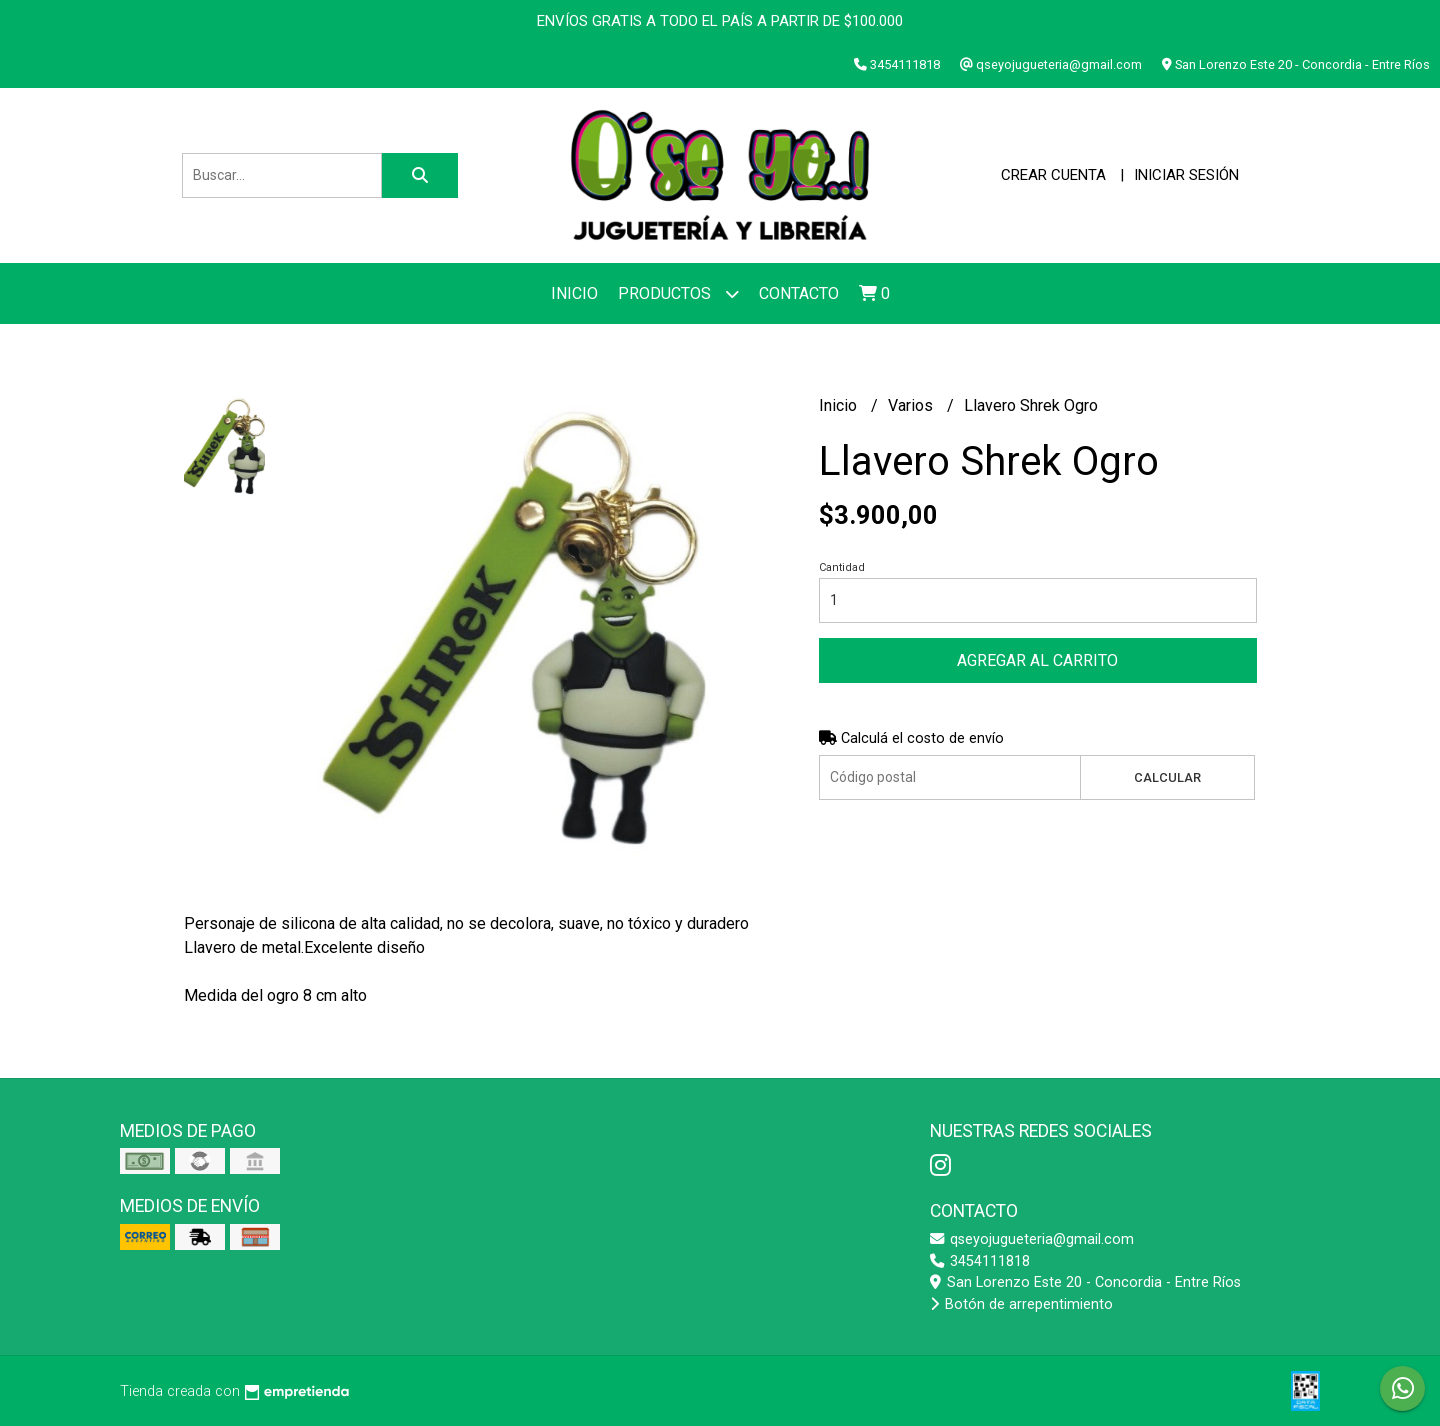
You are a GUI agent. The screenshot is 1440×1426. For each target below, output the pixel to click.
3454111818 (980, 1261)
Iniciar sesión (1186, 175)
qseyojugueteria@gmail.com (1032, 1239)
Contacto (799, 293)
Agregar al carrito (1037, 660)
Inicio (574, 293)
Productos (678, 293)
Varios (912, 405)
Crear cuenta (1053, 175)
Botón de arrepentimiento (1021, 1304)
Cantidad (842, 567)
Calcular (1167, 777)
